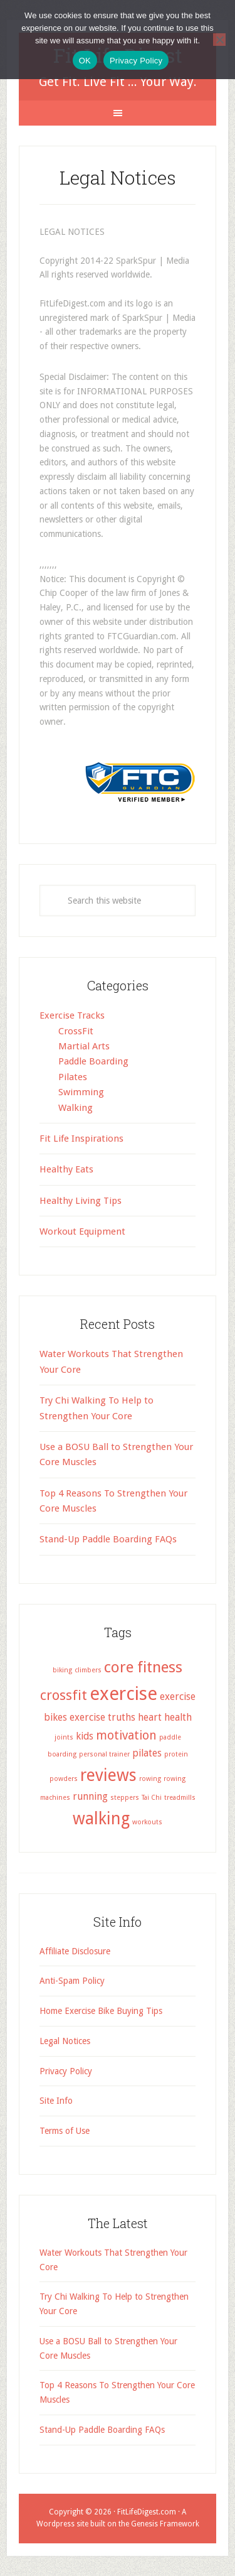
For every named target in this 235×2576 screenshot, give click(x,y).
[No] (219, 39)
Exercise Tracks (72, 1015)
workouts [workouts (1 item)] (147, 1822)
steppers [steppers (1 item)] (124, 1798)
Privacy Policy (65, 2071)
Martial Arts (84, 1046)
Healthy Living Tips (80, 1200)
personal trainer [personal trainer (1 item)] (104, 1754)
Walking (75, 1107)
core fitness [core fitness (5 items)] (143, 1667)
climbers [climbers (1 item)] (88, 1670)
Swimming (81, 1092)
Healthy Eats (66, 1169)
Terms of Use (64, 2131)
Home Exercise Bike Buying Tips (100, 2011)
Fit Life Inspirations (81, 1138)
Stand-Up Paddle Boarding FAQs (108, 1539)
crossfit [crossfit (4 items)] (63, 1695)
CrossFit (75, 1031)
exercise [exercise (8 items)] (123, 1693)
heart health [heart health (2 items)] (165, 1717)
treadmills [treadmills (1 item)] (180, 1798)
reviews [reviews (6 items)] (108, 1775)
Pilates (72, 1077)
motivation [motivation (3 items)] (126, 1735)
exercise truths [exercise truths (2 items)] (102, 1717)
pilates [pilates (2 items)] (147, 1753)
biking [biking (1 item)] (62, 1670)
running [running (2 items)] (90, 1796)
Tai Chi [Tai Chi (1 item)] (152, 1798)
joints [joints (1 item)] (64, 1737)
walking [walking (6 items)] (101, 1818)
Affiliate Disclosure (74, 1951)
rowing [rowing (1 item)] (150, 1779)
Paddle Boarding (93, 1061)
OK (85, 60)
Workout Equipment (82, 1231)
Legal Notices (64, 2041)
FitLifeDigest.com (146, 2512)
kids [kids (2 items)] (84, 1736)
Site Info (56, 2101)
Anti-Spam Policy (72, 1981)
